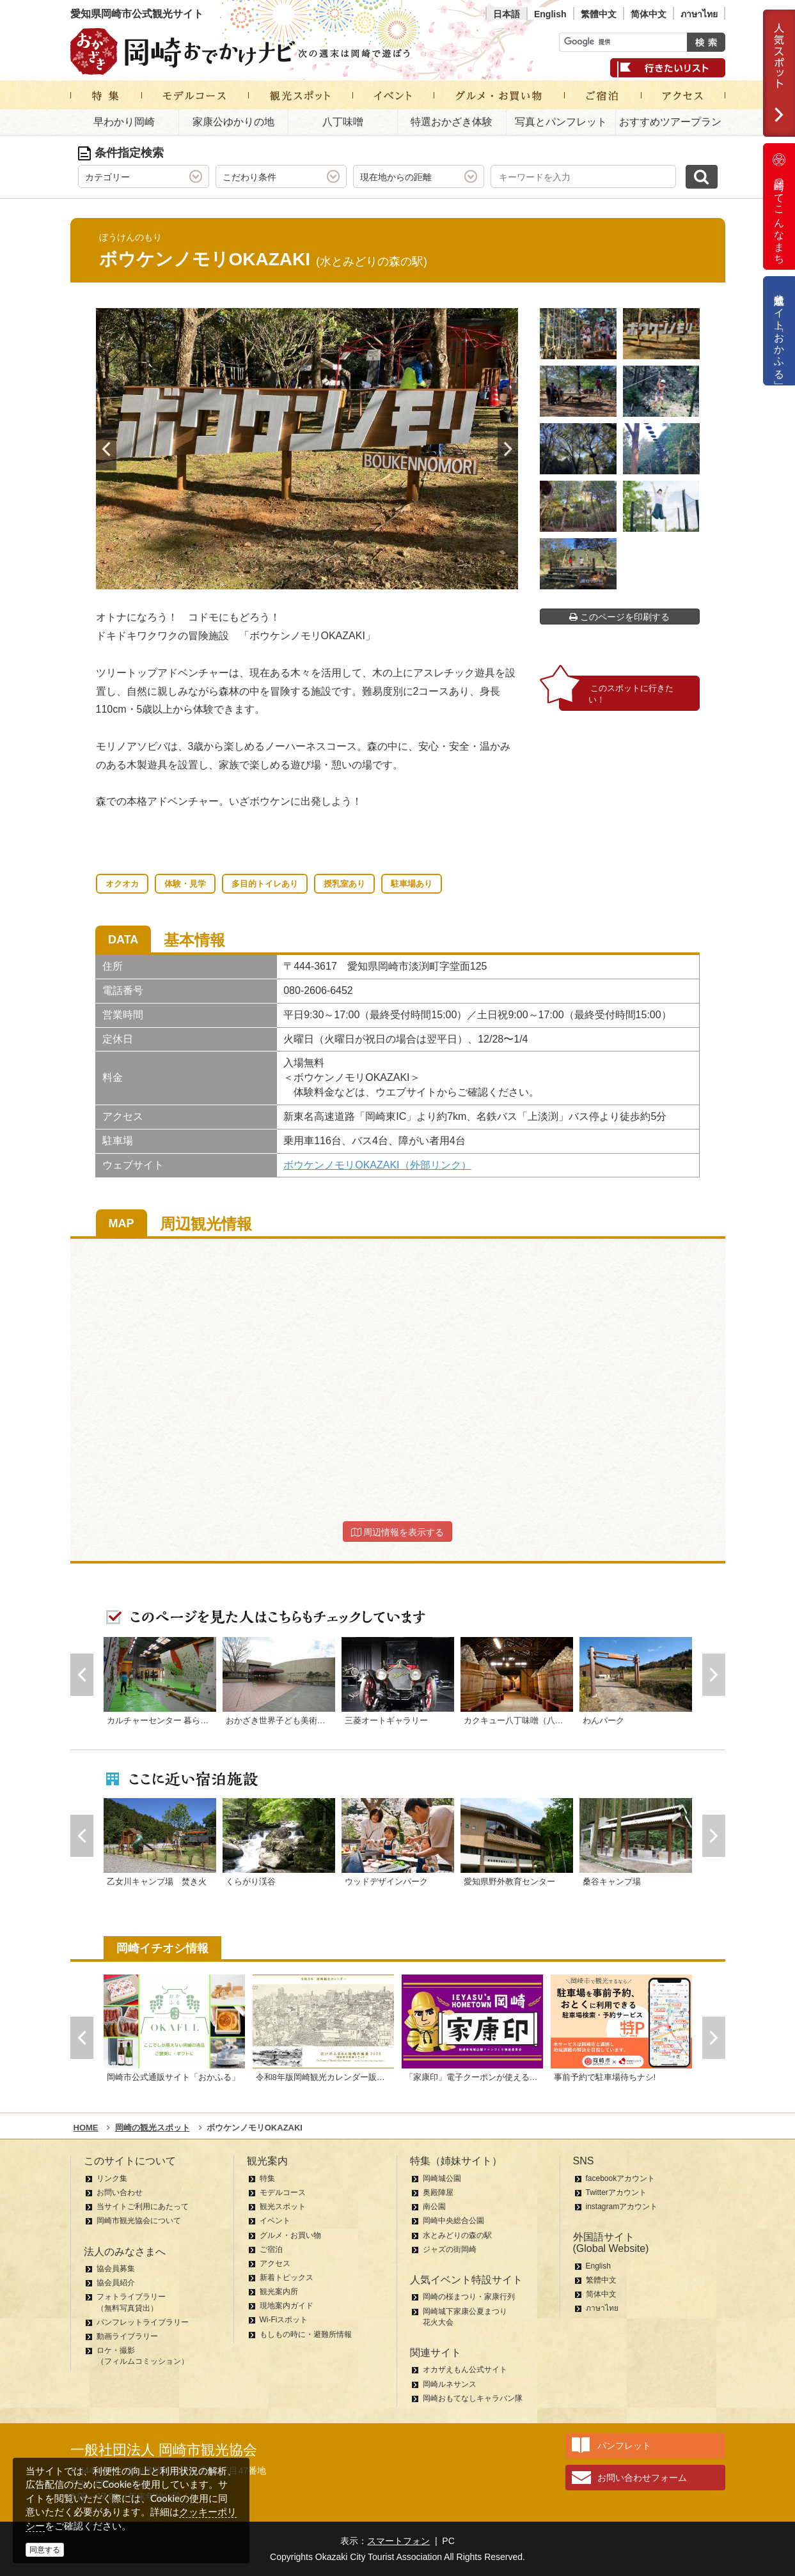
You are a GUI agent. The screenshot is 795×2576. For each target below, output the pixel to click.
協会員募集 (116, 2268)
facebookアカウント (621, 2178)
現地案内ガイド (286, 2305)
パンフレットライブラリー (143, 2322)
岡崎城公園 (442, 2178)
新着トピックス (286, 2277)
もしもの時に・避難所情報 (306, 2334)
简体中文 (648, 14)
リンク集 (112, 2178)
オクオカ (122, 883)
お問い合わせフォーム (642, 2477)
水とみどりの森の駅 (457, 2235)
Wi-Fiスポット (284, 2319)
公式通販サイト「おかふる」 (779, 330)
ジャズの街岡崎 (449, 2249)
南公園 (434, 2206)
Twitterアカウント (616, 2192)
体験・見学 (185, 883)
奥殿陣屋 (438, 2192)
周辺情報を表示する (398, 1532)
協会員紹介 (116, 2282)
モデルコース (283, 2192)
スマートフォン (398, 2541)
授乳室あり (344, 883)
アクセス (275, 2263)
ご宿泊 (271, 2249)
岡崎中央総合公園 (453, 2220)
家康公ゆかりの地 (233, 121)
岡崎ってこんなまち (779, 206)
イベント (275, 2220)
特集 (267, 2178)
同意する (44, 2549)
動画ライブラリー (127, 2336)
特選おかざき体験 (451, 121)
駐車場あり (411, 883)
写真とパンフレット (561, 121)
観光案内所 (279, 2291)
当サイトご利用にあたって (143, 2206)
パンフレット (624, 2445)
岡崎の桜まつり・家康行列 (469, 2296)
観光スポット (283, 2206)
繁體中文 (599, 14)
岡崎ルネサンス (449, 2384)
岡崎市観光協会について (139, 2220)
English (550, 14)
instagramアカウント (622, 2206)
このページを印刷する (619, 617)
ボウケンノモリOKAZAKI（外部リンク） (377, 1165)
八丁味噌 (342, 121)
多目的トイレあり (265, 883)
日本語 (506, 14)
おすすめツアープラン (670, 121)
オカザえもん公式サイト (465, 2369)
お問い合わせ (120, 2192)
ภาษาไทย (699, 14)
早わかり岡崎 (124, 121)
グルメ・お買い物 (290, 2235)
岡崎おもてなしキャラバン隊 (473, 2398)
